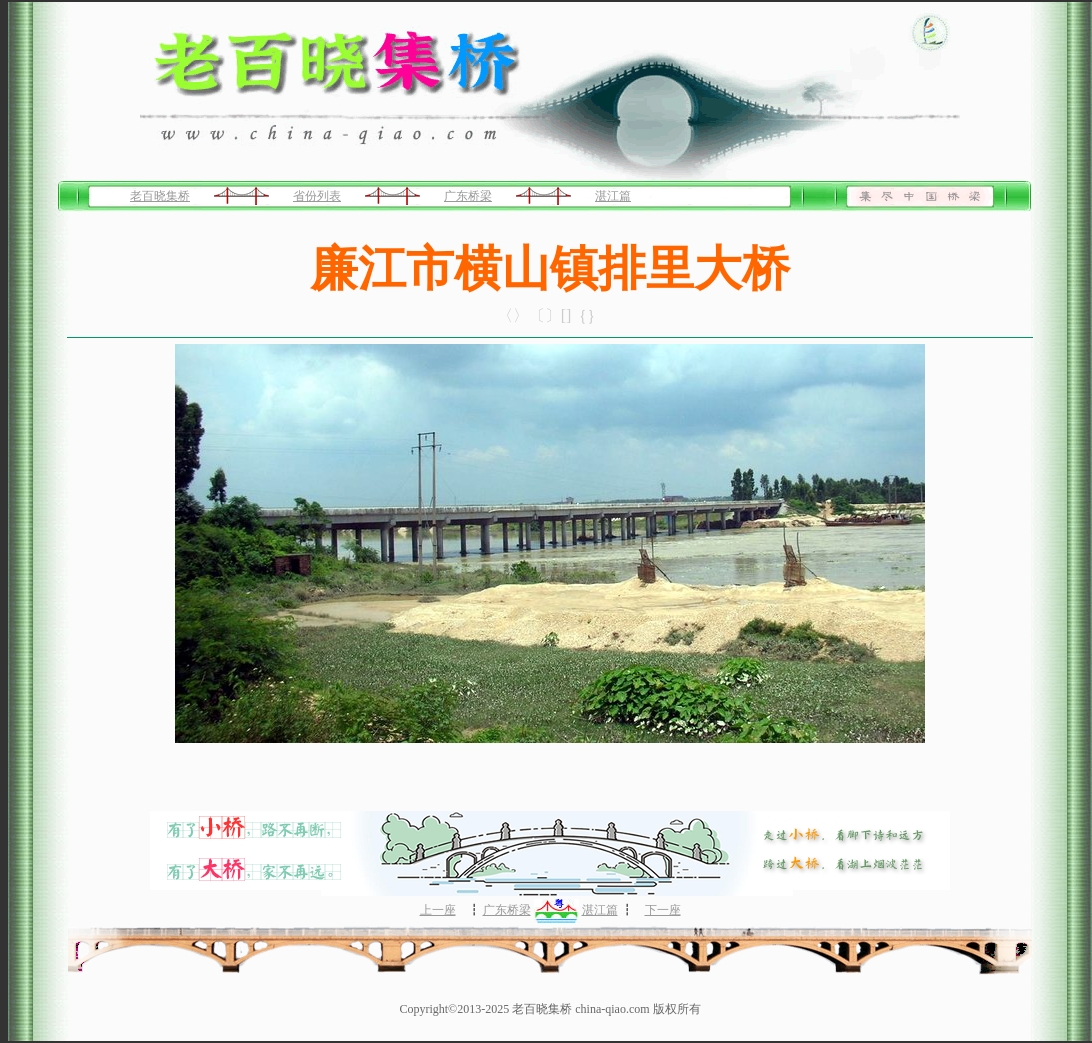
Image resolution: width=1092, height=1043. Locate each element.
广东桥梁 (468, 196)
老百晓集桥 (160, 196)
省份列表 (317, 196)
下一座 (663, 910)
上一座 (438, 910)
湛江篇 (613, 196)
